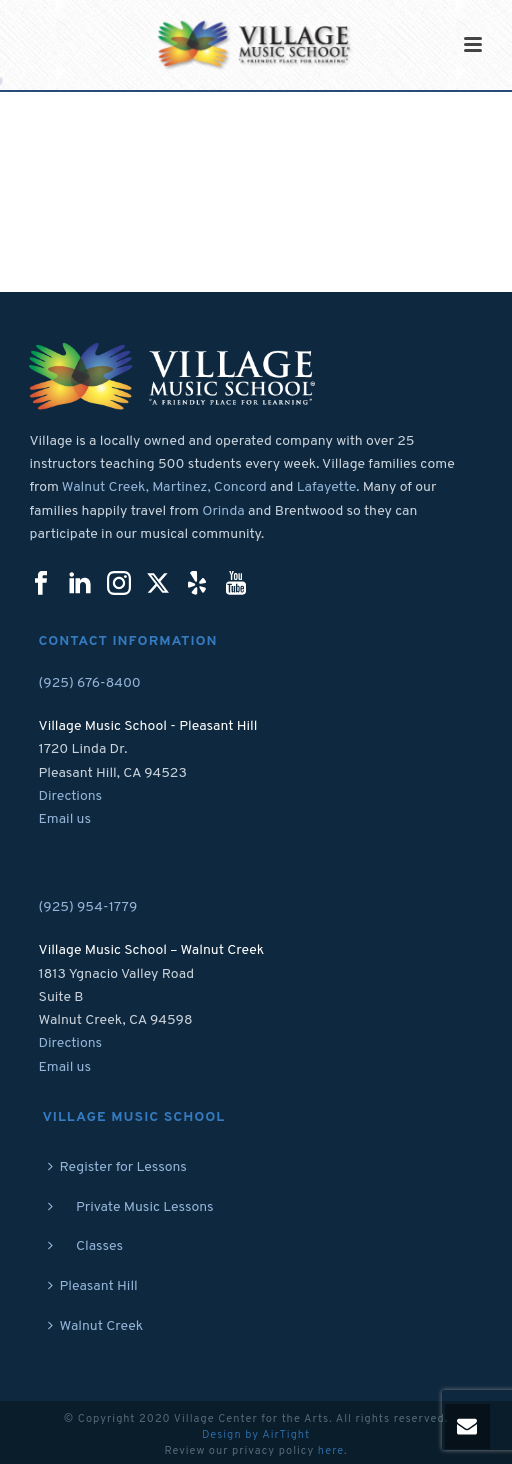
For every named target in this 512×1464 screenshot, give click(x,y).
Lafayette (327, 487)
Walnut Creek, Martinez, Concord (164, 487)
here (331, 1451)
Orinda (223, 511)
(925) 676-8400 (90, 683)
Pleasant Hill (93, 1286)
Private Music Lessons (131, 1207)
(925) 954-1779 (88, 907)
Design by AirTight (256, 1435)
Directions (71, 796)
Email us (65, 819)
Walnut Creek (96, 1326)
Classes (86, 1246)
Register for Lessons (117, 1167)
